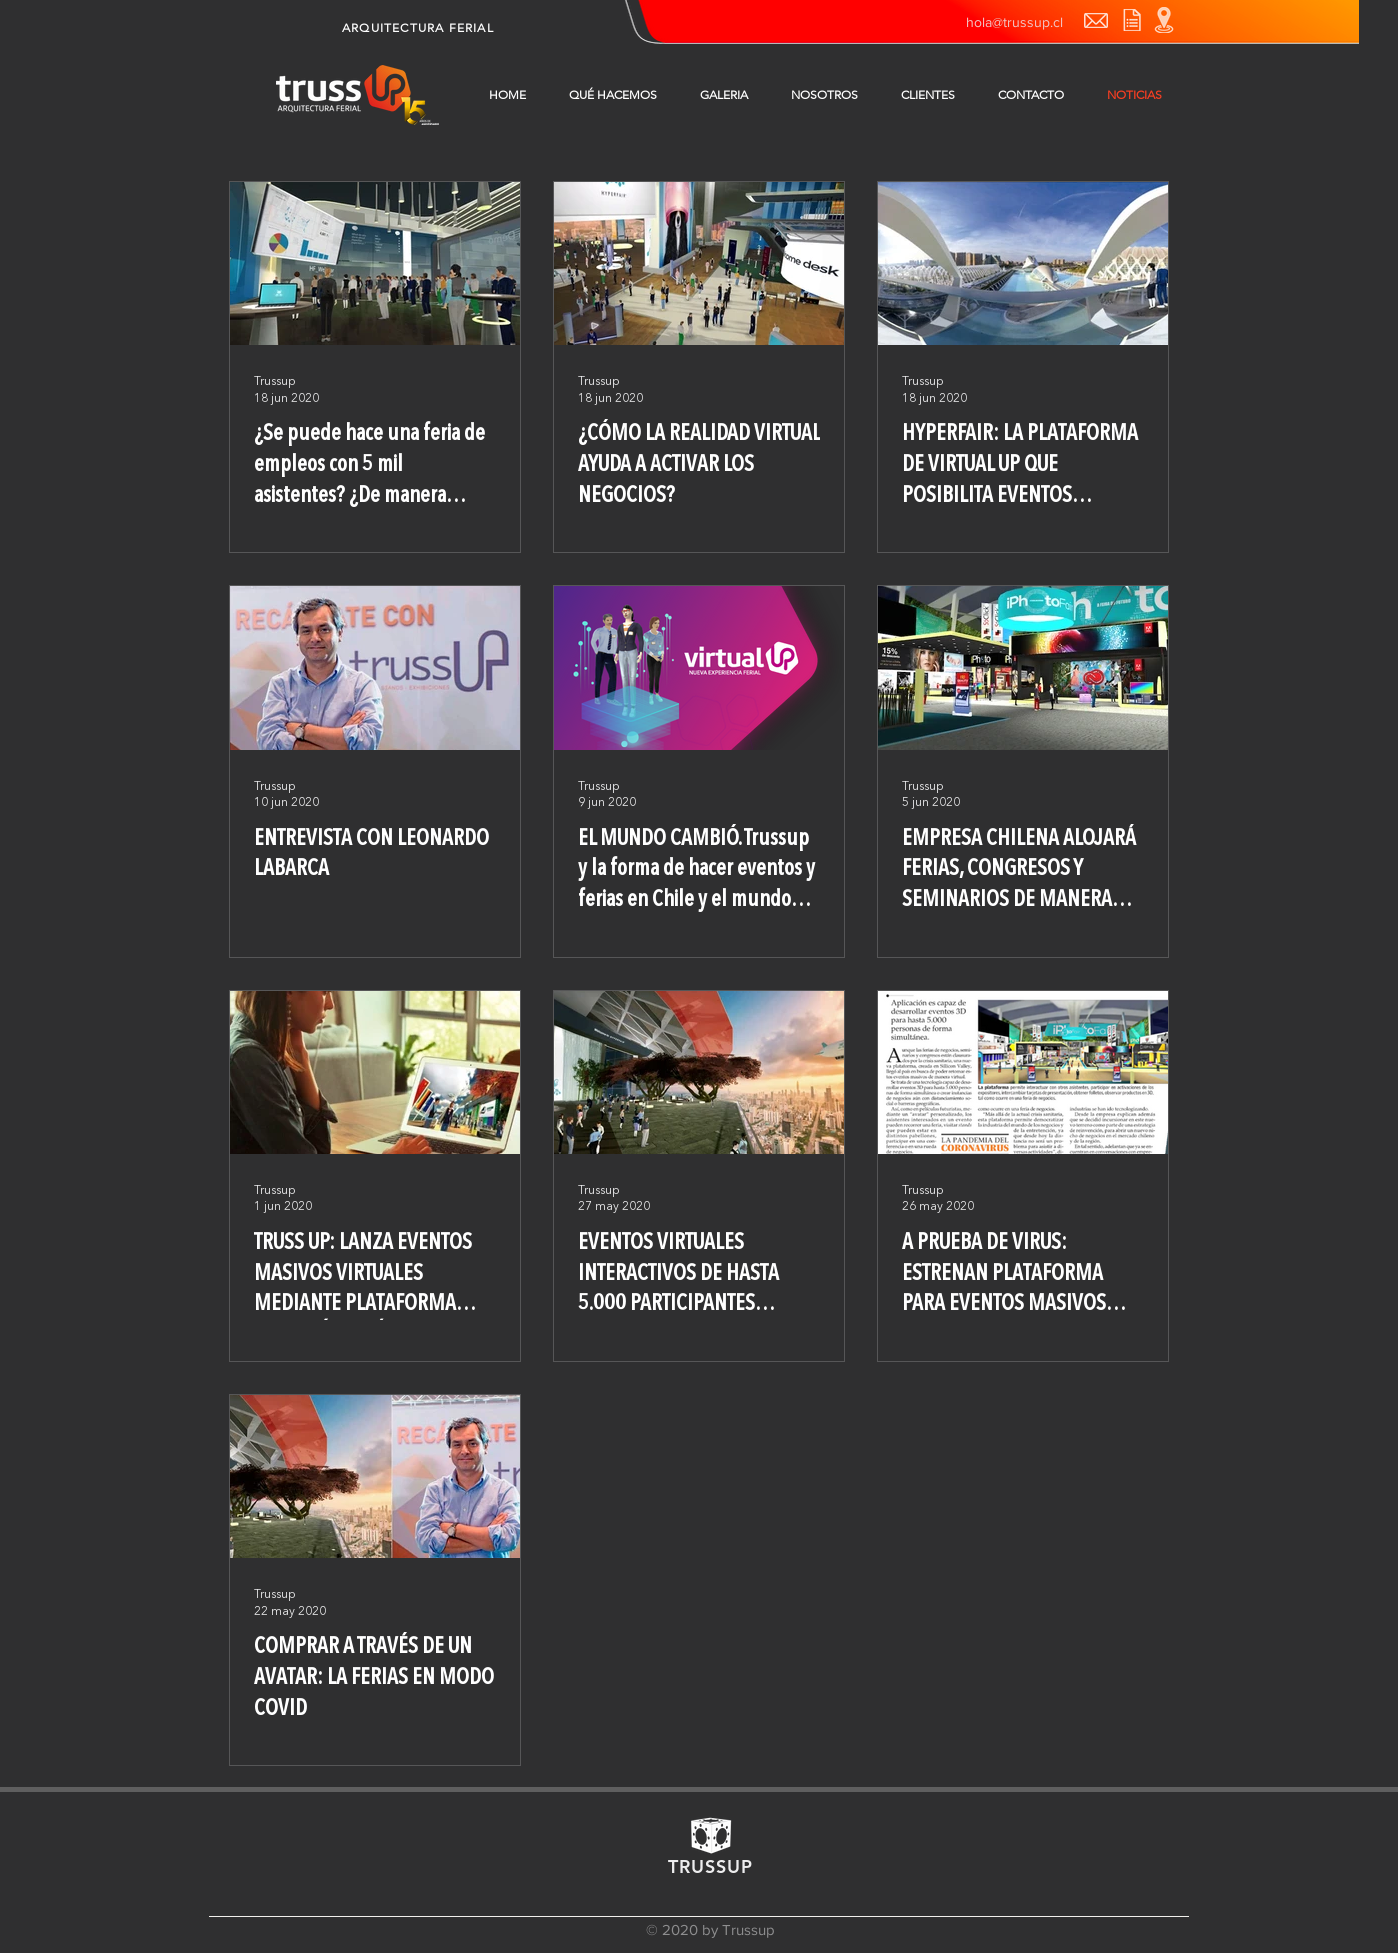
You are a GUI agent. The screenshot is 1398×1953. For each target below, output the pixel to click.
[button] (723, 95)
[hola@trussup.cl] (1011, 22)
